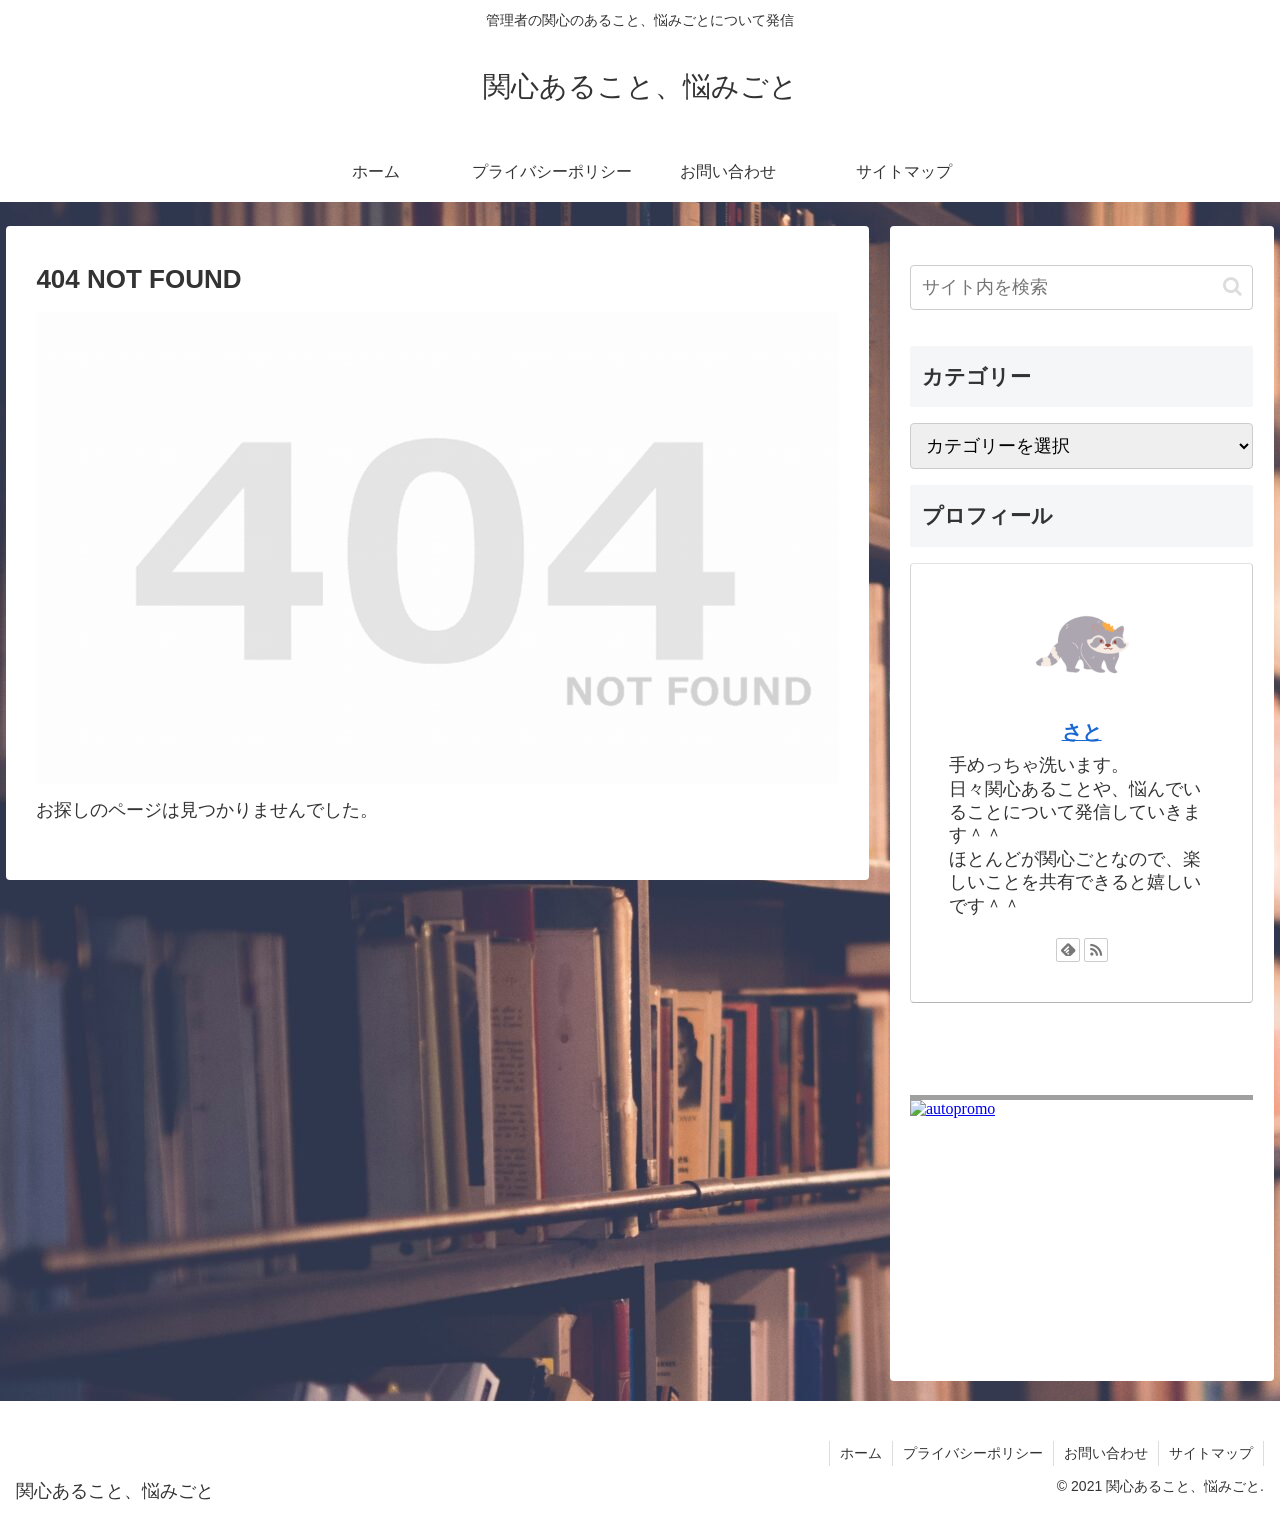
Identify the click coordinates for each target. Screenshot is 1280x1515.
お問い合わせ (1106, 1453)
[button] (1232, 286)
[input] (1082, 287)
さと (1082, 732)
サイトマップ (1211, 1453)
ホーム (861, 1453)
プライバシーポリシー (973, 1453)
